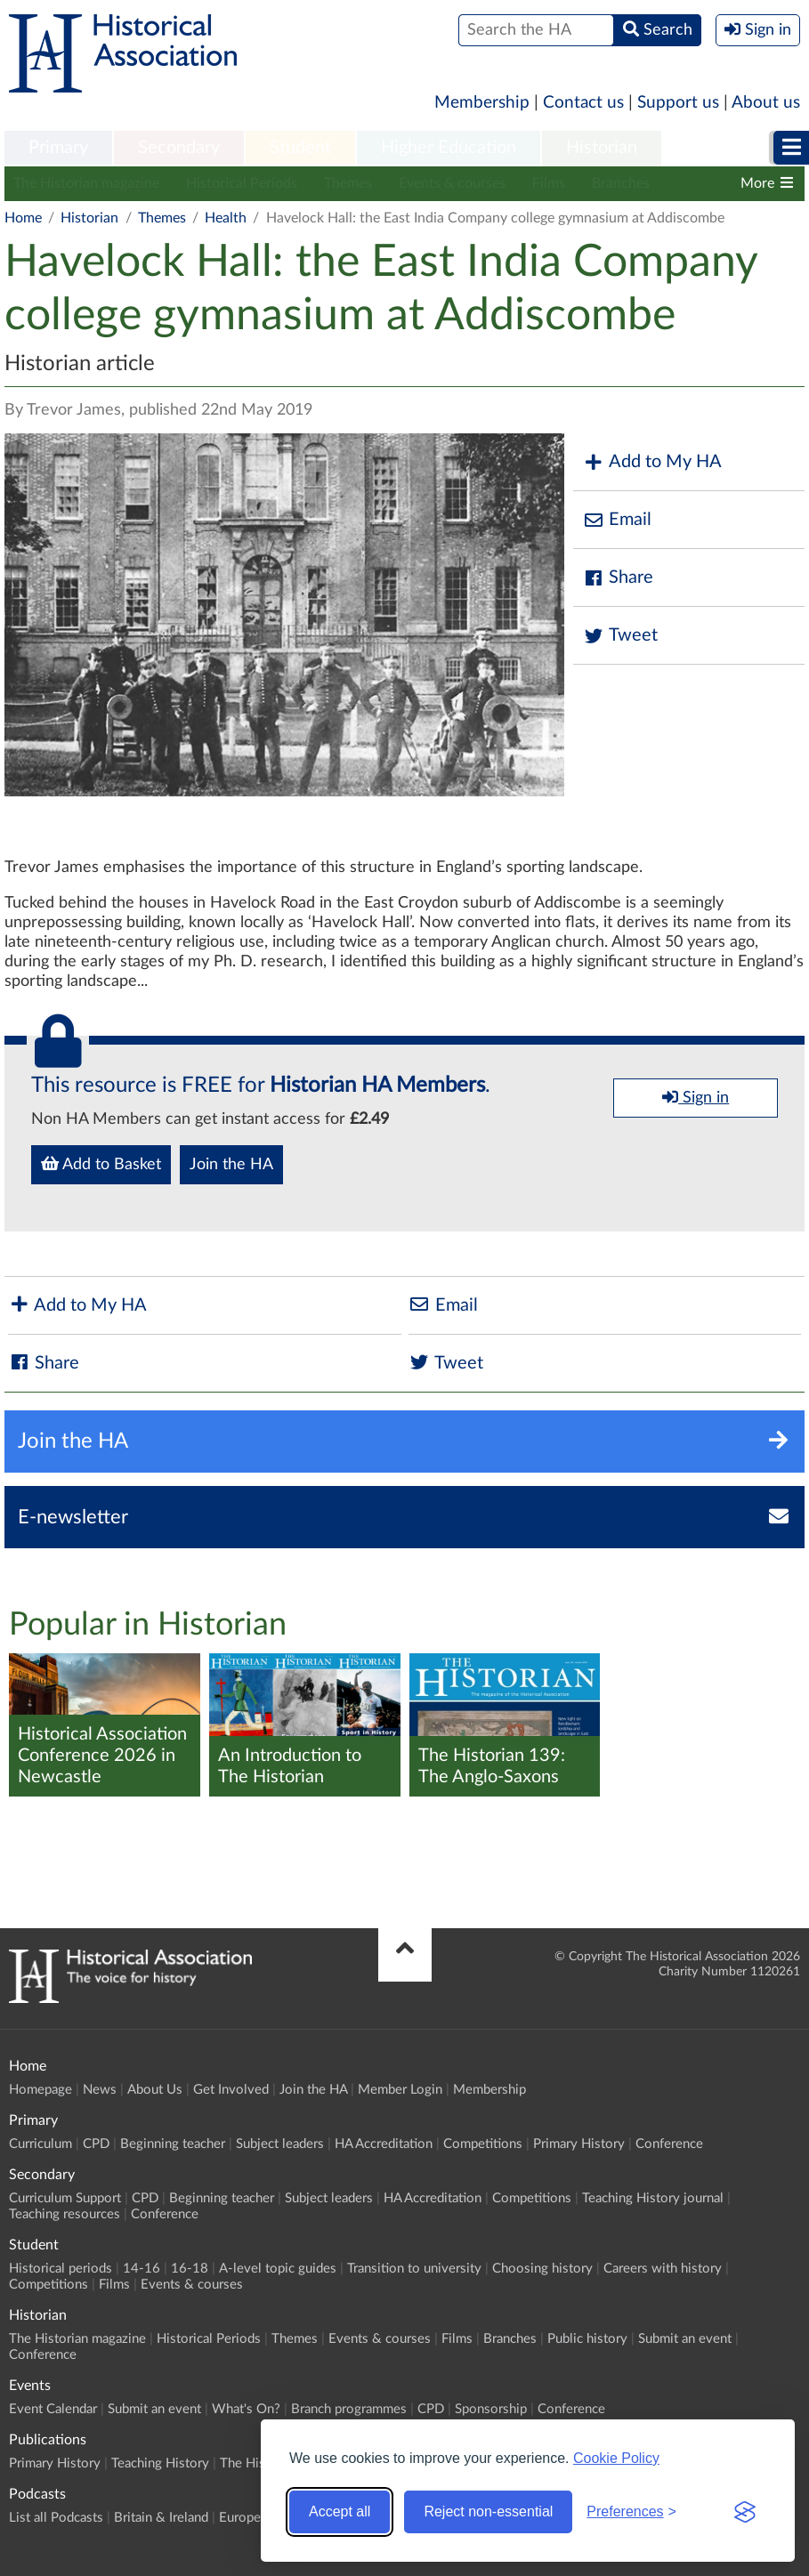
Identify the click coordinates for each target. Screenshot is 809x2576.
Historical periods (60, 2268)
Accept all (339, 2511)
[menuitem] (58, 148)
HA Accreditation (384, 2144)
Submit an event (685, 2339)
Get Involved (231, 2089)
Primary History (579, 2144)
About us (766, 102)
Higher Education (448, 148)
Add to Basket (101, 1164)
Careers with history (662, 2268)
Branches (621, 183)
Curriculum (40, 2144)
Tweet (620, 635)
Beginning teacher (172, 2144)
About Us (154, 2089)
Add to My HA (652, 462)
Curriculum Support (65, 2198)
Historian (601, 148)
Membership (482, 102)
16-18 (189, 2268)
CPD (96, 2144)
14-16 (141, 2268)
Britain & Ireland (161, 2517)
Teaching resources (64, 2214)
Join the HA (231, 1165)
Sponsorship (491, 2409)
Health (226, 218)
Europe (240, 2517)
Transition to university (414, 2268)
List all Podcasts (56, 2517)
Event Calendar (53, 2409)
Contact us (583, 102)
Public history (587, 2339)
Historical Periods (241, 183)
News (100, 2089)
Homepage (40, 2089)
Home (23, 218)
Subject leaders (280, 2144)
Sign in (695, 1097)
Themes (348, 183)
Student (300, 148)
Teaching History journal (653, 2198)
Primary (58, 148)
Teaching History (160, 2463)
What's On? (246, 2409)
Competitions (482, 2144)
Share (617, 578)
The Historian (259, 2463)
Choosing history (542, 2268)
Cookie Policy (616, 2458)
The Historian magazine (86, 183)
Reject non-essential (488, 2511)
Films (548, 183)
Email (616, 520)
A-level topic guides (277, 2268)
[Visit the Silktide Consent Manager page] (745, 2512)
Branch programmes (349, 2409)
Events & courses (452, 183)
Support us (678, 102)
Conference (669, 2144)
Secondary (179, 148)
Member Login (400, 2089)
